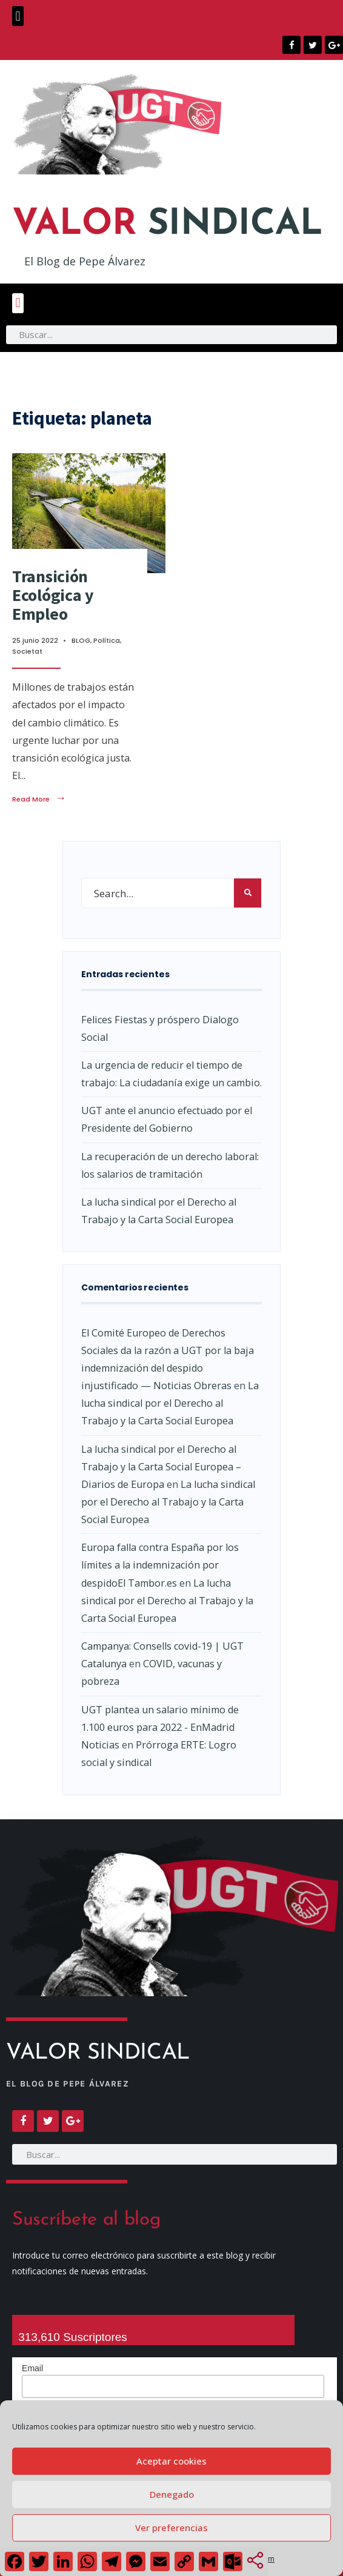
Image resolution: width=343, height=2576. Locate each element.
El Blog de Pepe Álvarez (84, 261)
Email (32, 2368)
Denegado (172, 2494)
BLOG (81, 640)
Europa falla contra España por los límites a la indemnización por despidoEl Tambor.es (160, 1565)
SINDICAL (167, 225)
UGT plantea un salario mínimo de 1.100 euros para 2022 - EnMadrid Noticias (160, 1727)
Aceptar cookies (171, 2461)
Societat (27, 651)
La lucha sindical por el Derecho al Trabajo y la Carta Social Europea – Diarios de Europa (161, 1466)
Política (106, 640)
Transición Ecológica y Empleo (53, 595)
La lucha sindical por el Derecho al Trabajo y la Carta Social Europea (170, 1403)
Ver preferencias (171, 2527)
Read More (39, 799)
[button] (18, 16)
